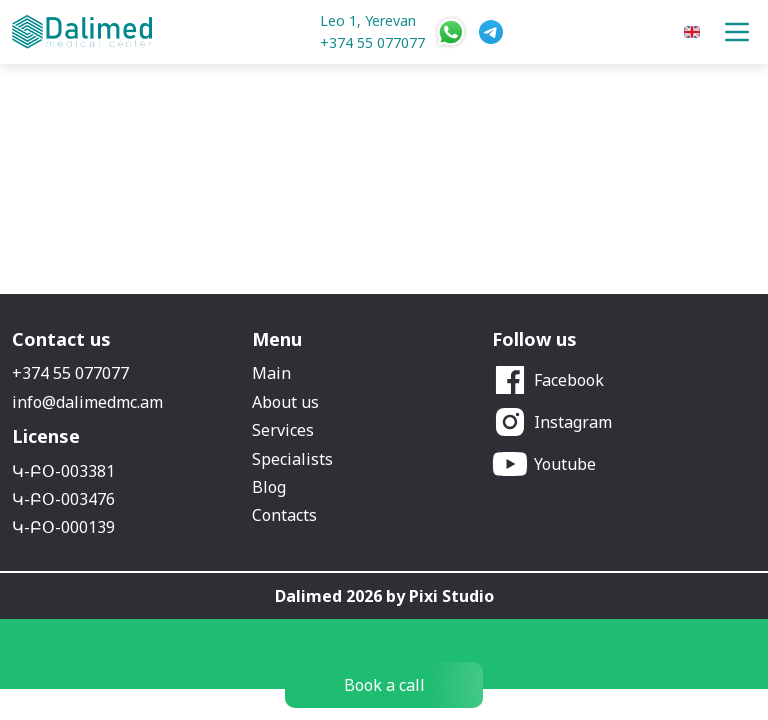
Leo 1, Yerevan (368, 20)
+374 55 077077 (372, 42)
